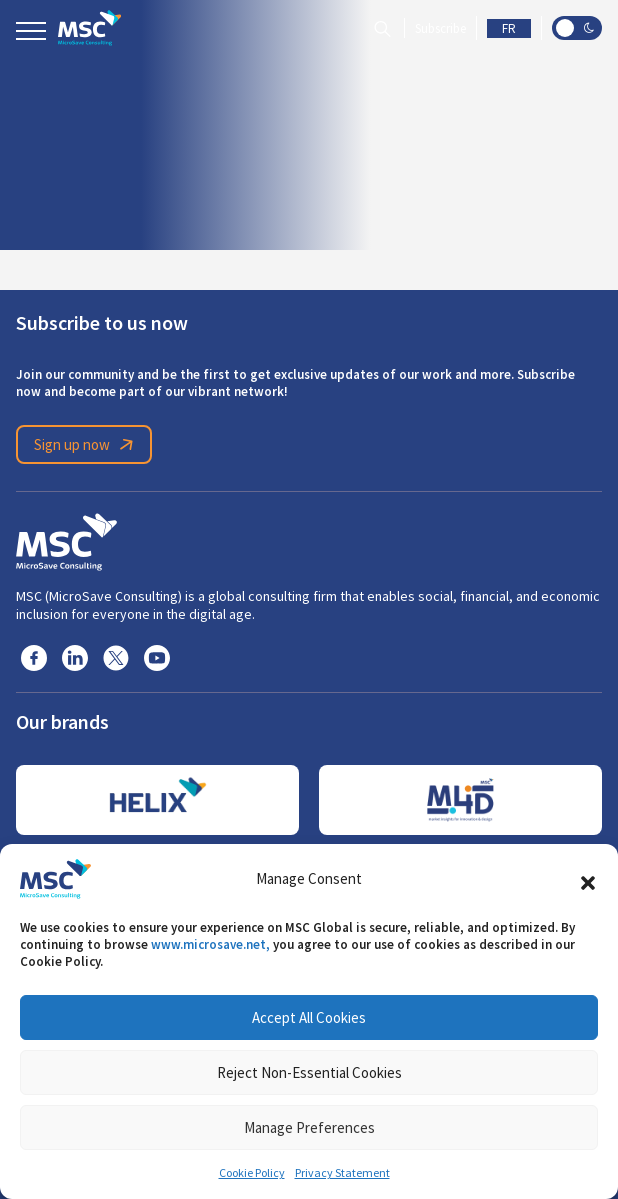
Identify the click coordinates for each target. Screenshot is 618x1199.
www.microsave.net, (210, 944)
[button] (588, 879)
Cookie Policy (252, 1173)
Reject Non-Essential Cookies (309, 1072)
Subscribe (440, 28)
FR (509, 28)
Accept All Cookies (309, 1017)
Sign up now (87, 445)
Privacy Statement (342, 1173)
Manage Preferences (309, 1127)
